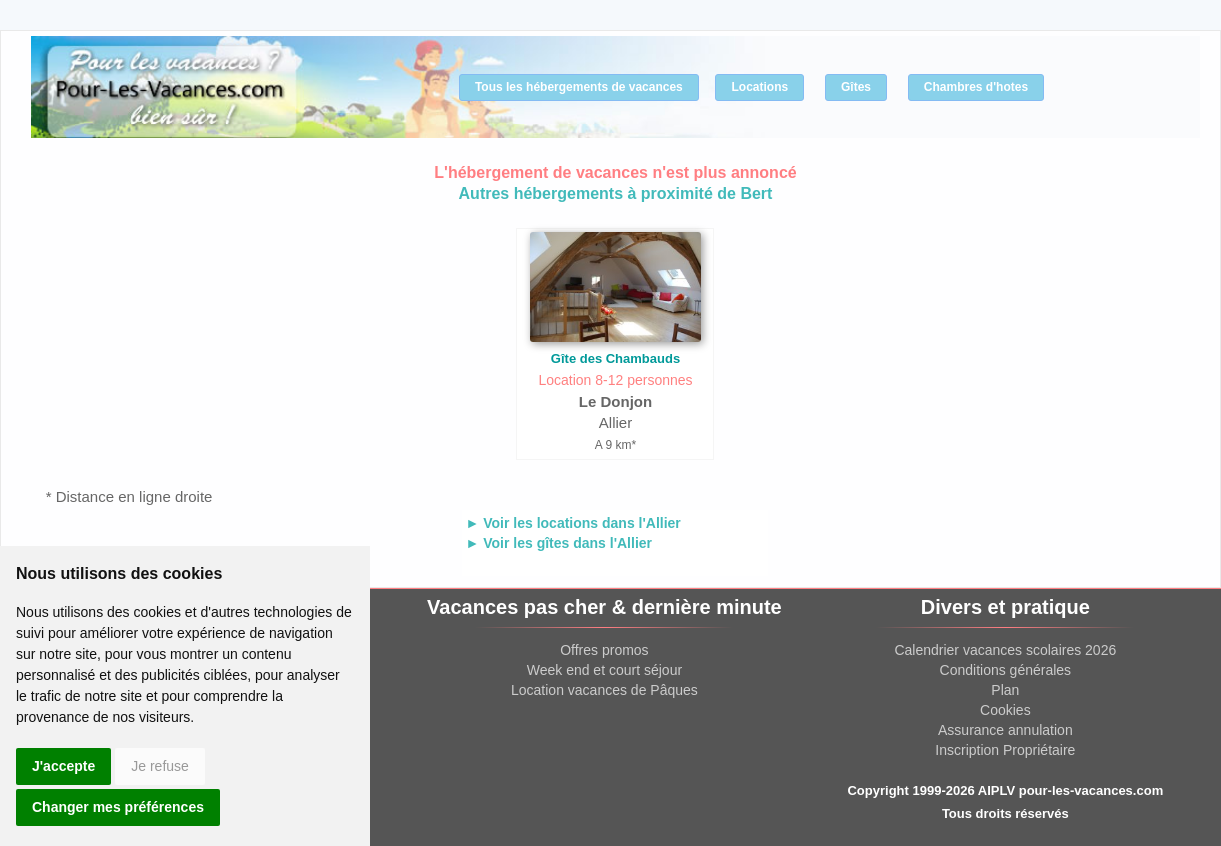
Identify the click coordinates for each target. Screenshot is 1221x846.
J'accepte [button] (63, 766)
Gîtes (856, 87)
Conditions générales (1006, 670)
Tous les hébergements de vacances (579, 87)
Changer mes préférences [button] (118, 807)
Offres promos (604, 650)
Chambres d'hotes (976, 87)
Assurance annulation (1005, 730)
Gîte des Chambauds (615, 358)
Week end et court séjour (604, 670)
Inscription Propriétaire (1005, 750)
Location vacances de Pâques (604, 690)
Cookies (1005, 710)
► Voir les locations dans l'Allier (572, 523)
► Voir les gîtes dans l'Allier (558, 543)
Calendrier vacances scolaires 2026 (1005, 650)
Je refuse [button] (160, 766)
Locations (759, 87)
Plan (1005, 690)
